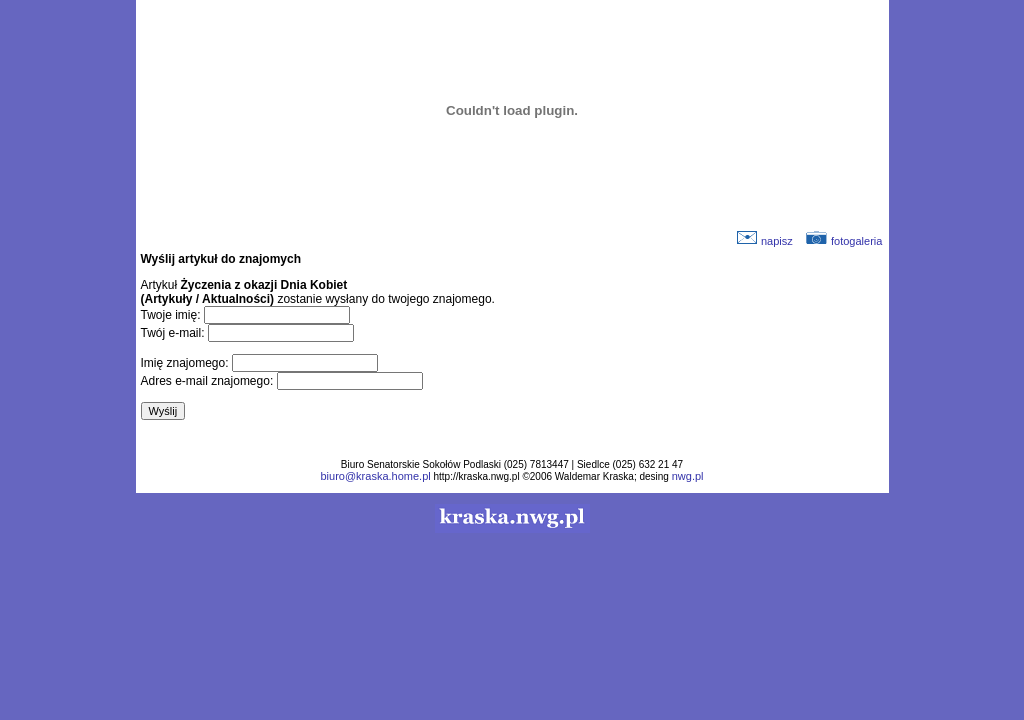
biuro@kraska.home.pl (375, 476)
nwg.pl (688, 476)
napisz (764, 241)
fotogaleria (843, 241)
